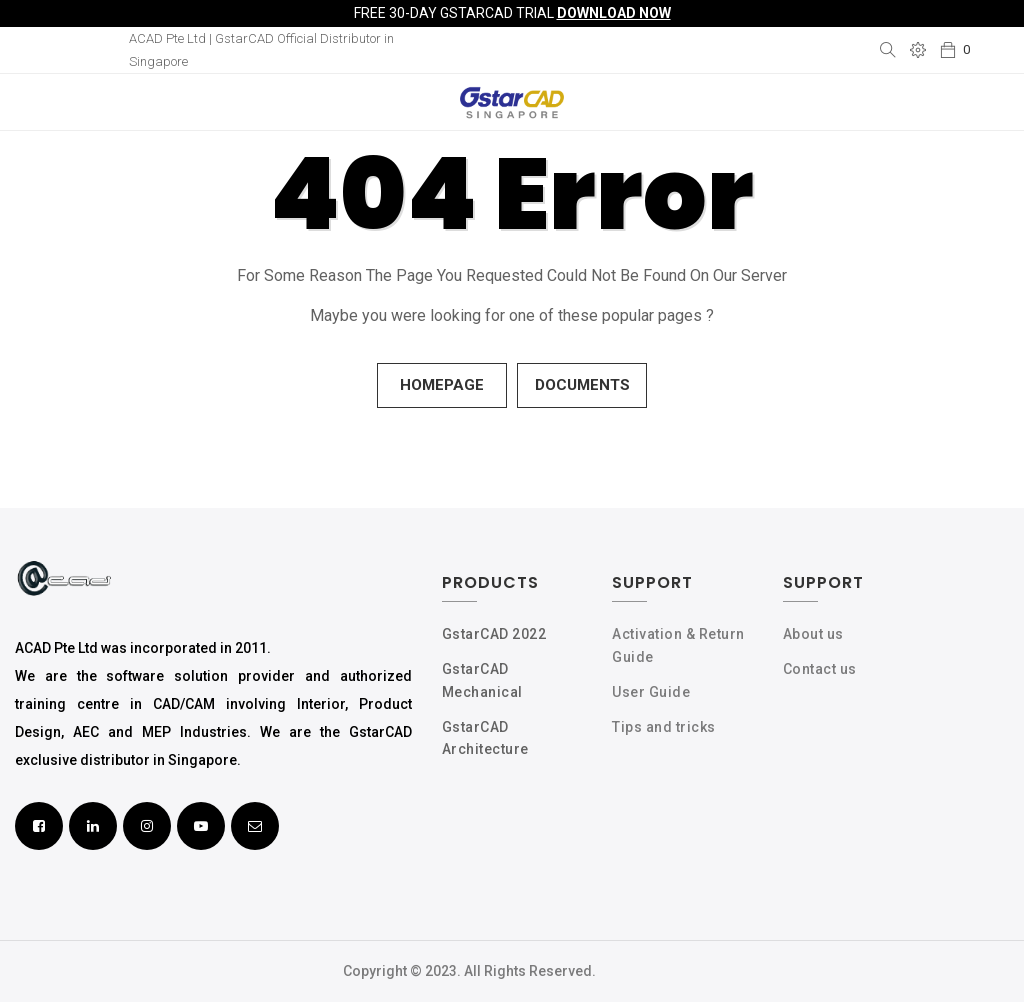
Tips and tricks (664, 727)
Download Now (614, 13)
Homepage (442, 385)
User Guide (651, 692)
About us (813, 634)
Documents (582, 385)
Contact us (820, 669)
